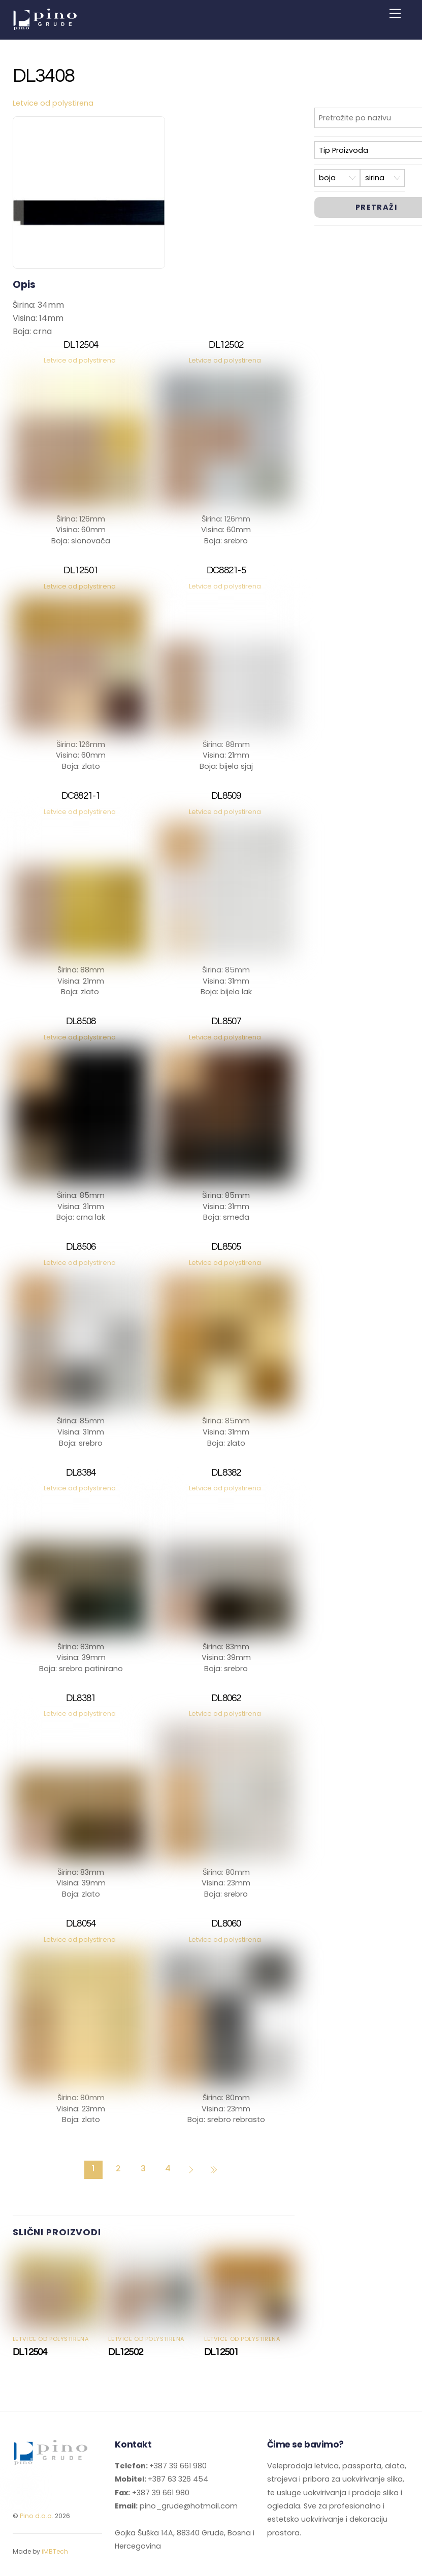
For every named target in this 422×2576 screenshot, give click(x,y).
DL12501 (80, 570)
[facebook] (19, 2487)
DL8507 (226, 1021)
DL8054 (81, 1924)
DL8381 (81, 1698)
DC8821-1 (81, 796)
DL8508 (81, 1021)
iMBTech (55, 2551)
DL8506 (81, 1247)
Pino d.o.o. (36, 2516)
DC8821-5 (226, 570)
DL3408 (44, 76)
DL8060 (226, 1924)
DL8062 (226, 1698)
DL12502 (226, 345)
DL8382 (226, 1473)
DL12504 (80, 345)
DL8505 (226, 1247)
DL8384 (81, 1473)
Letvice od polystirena (53, 103)
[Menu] (395, 14)
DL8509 (226, 796)
